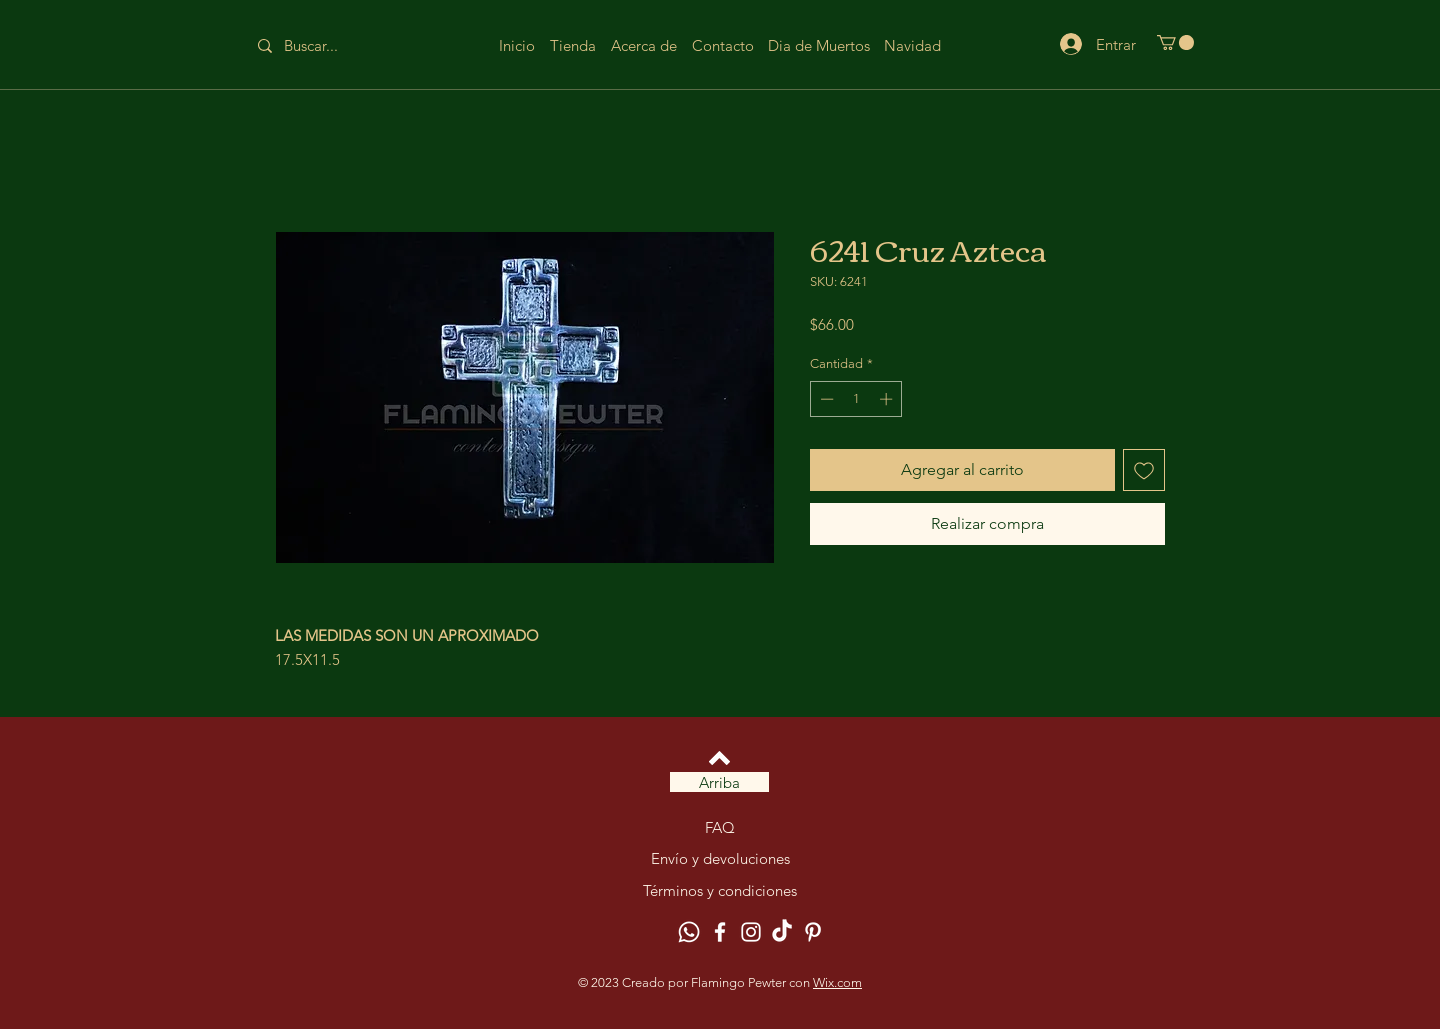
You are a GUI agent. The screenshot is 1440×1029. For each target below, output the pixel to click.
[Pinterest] (813, 932)
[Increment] (888, 399)
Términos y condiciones (720, 890)
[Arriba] (719, 782)
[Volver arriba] (719, 758)
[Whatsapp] (689, 932)
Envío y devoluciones (720, 858)
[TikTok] (782, 932)
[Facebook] (720, 932)
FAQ (720, 827)
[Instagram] (751, 932)
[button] (1175, 42)
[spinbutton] (856, 399)
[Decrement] (825, 399)
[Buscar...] (326, 45)
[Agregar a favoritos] (1144, 470)
